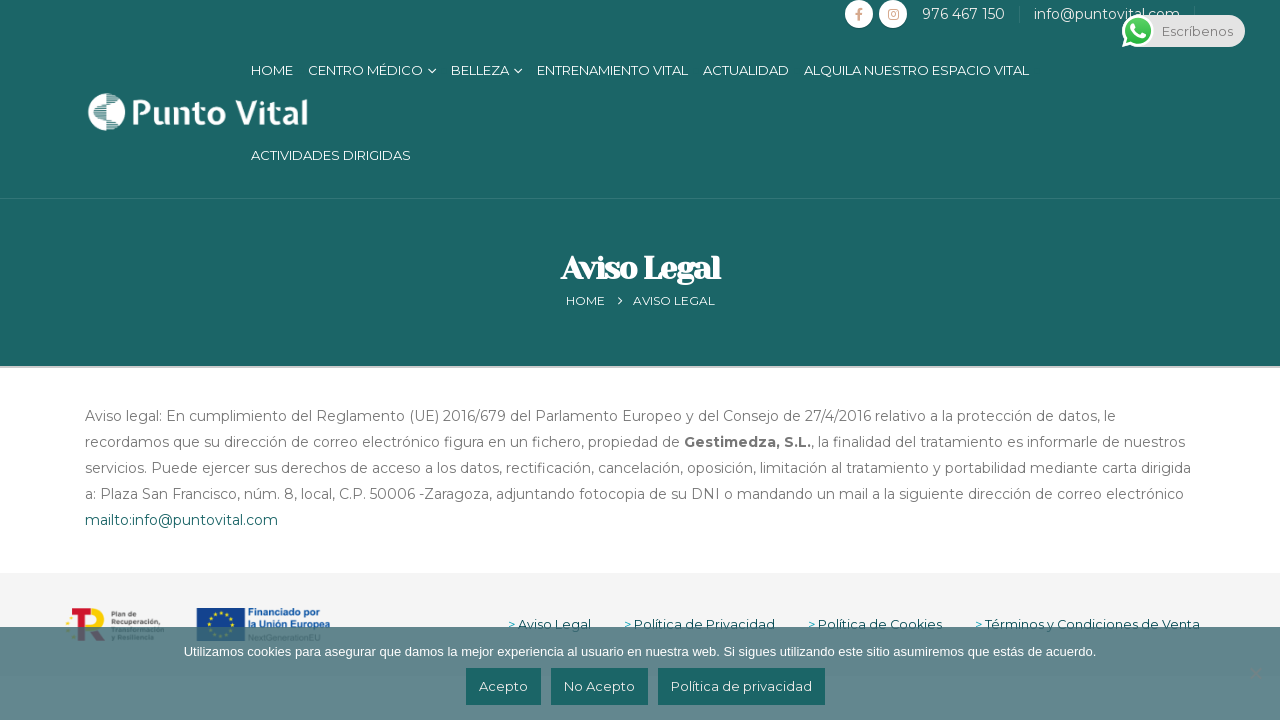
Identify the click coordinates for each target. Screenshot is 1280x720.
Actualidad (746, 70)
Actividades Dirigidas (331, 155)
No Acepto (599, 686)
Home (272, 70)
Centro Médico (365, 70)
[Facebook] (859, 14)
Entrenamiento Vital (612, 70)
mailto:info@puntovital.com (181, 520)
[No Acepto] (1255, 673)
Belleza (480, 70)
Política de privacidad (741, 686)
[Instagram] (893, 14)
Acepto (503, 686)
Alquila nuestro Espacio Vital (916, 70)
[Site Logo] (197, 112)
